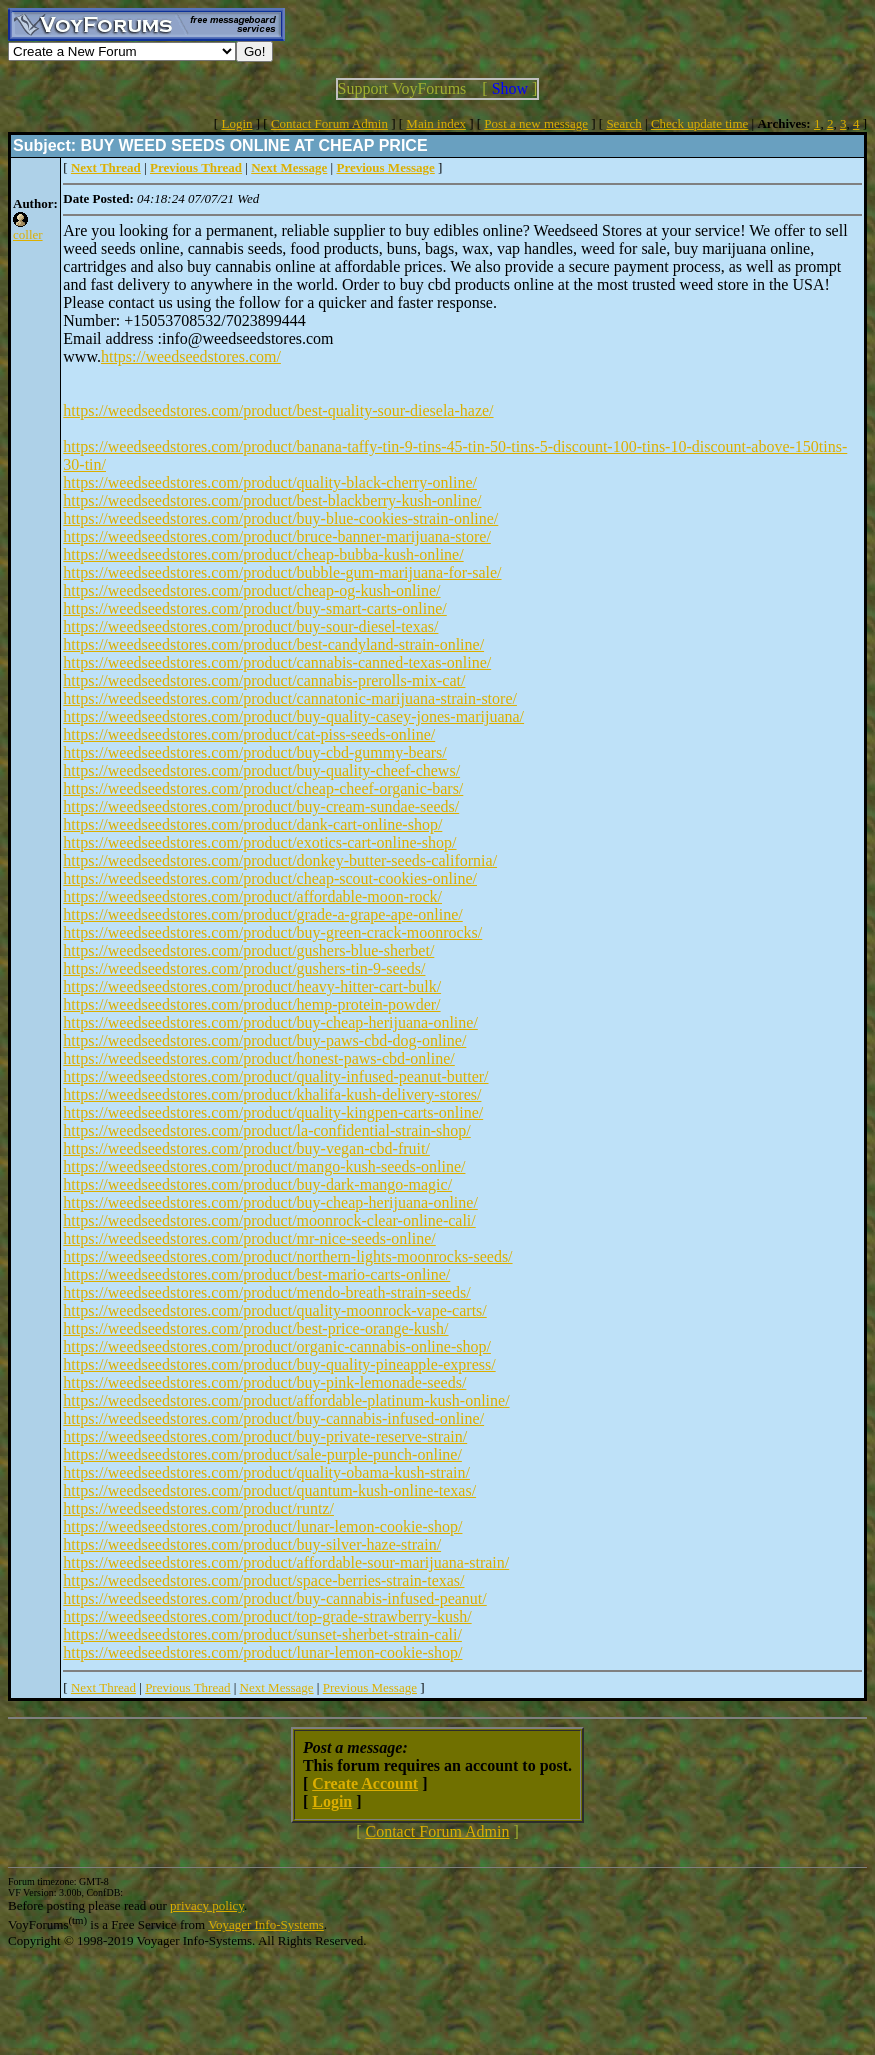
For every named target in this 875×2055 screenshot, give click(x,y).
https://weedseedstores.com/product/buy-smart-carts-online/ (254, 608)
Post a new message (536, 123)
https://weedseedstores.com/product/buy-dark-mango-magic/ (257, 1184)
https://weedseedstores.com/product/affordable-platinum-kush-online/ (286, 1400)
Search (623, 123)
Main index (436, 123)
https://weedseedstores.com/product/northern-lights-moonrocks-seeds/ (287, 1256)
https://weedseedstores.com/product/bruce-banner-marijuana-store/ (277, 536)
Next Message (277, 1687)
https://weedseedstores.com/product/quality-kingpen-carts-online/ (273, 1112)
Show (510, 88)
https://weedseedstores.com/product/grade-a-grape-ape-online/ (262, 914)
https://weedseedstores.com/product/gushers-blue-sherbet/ (248, 950)
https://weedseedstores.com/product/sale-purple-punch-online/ (262, 1454)
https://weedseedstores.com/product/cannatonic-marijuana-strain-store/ (290, 698)
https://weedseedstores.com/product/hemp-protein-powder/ (251, 1004)
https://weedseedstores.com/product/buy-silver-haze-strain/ (252, 1544)
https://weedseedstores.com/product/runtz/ (198, 1508)
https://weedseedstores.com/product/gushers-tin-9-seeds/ (244, 968)
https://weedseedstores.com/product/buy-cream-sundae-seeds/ (261, 806)
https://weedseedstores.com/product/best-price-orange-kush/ (255, 1328)
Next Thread (103, 1687)
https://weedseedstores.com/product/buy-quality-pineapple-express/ (279, 1364)
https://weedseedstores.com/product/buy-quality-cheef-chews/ (261, 770)
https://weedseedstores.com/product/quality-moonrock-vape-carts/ (274, 1310)
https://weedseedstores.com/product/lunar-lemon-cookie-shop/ (262, 1526)
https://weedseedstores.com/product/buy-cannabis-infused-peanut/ (274, 1598)
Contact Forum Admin (329, 123)
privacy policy (207, 1905)
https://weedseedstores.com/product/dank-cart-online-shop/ (252, 824)
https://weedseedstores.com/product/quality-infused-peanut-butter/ (275, 1076)
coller (28, 234)
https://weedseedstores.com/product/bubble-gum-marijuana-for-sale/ (282, 572)
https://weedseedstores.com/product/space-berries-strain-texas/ (263, 1580)
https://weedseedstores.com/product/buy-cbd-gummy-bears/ (254, 752)
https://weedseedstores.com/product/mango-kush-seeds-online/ (264, 1166)
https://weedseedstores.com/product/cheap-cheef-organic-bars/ (263, 788)
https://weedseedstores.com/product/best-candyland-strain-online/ (273, 644)
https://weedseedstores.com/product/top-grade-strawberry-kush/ (267, 1616)
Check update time (699, 123)
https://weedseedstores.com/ (191, 356)
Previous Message (370, 1687)
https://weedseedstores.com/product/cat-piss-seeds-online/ (249, 734)
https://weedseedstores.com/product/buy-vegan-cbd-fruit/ (246, 1148)
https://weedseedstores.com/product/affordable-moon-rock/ (252, 896)
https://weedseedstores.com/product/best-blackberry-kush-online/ (272, 500)
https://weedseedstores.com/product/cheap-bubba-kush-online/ (263, 554)
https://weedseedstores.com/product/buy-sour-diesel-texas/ (250, 626)
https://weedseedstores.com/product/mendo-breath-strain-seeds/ (266, 1292)
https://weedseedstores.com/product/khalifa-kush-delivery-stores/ (272, 1094)
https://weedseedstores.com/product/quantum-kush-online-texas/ (269, 1490)
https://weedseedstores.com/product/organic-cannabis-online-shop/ (277, 1346)
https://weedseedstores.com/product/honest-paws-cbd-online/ (258, 1058)
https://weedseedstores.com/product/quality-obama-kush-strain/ (266, 1472)
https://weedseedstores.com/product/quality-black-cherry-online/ (270, 482)
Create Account (365, 1783)
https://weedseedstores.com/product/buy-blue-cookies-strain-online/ (280, 518)
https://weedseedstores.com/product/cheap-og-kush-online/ (251, 590)
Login (236, 123)
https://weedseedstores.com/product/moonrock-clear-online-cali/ (269, 1220)
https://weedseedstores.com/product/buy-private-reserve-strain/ (265, 1436)
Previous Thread (187, 1687)
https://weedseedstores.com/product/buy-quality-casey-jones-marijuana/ (293, 716)
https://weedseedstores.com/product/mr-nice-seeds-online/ (249, 1238)
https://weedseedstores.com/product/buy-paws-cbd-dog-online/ (264, 1040)
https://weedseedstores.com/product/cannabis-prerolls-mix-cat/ (264, 680)
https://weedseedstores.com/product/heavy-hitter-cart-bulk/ (252, 986)
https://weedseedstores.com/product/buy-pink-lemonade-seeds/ (264, 1382)
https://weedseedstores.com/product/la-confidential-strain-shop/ (266, 1130)
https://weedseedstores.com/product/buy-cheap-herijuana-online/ (270, 1022)
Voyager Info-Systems (266, 1924)
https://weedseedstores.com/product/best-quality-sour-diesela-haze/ (278, 410)
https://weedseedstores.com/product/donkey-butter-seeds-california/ (280, 860)
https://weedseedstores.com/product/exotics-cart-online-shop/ (259, 842)
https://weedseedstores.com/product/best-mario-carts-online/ (256, 1274)
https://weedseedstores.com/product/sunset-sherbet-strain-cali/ (262, 1634)
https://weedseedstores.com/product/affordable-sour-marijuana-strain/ (286, 1562)
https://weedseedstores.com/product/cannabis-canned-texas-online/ (277, 662)
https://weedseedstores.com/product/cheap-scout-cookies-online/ (270, 878)
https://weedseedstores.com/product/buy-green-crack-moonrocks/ (272, 932)
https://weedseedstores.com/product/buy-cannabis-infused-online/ (273, 1418)
